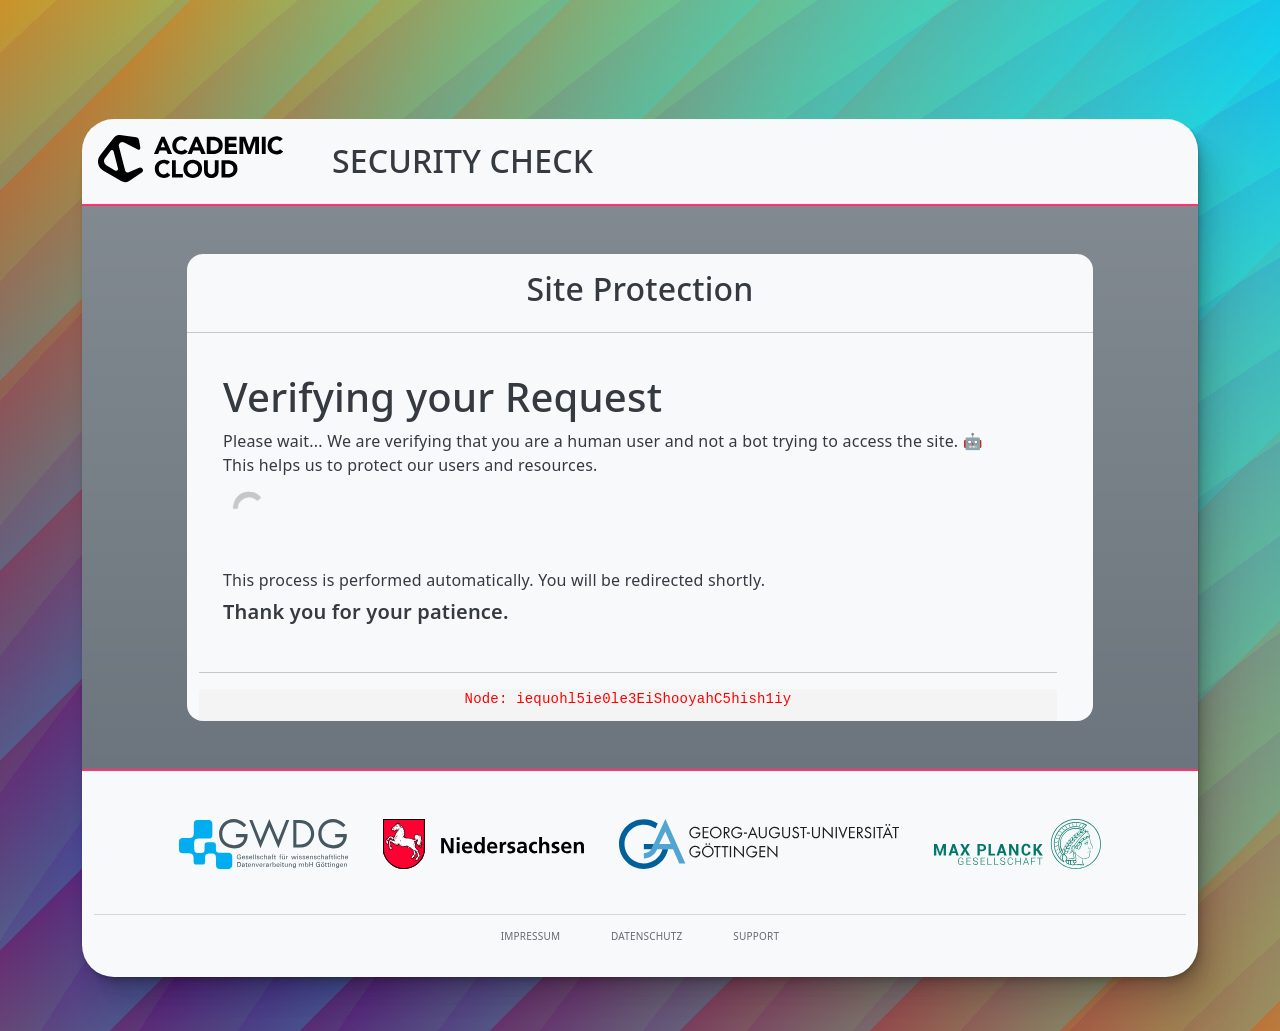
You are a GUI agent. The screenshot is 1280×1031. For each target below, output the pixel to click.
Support (756, 936)
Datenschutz (647, 936)
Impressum (530, 936)
